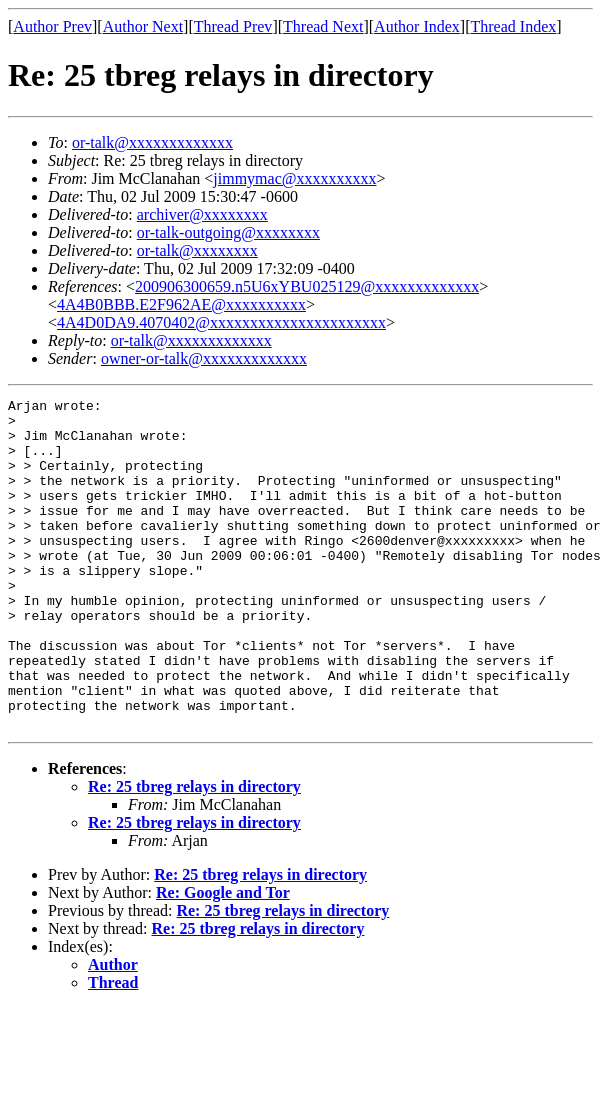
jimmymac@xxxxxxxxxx (294, 178)
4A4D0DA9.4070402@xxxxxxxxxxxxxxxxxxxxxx (221, 322)
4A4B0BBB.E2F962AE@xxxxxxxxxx (181, 304)
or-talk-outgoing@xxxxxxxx (228, 232)
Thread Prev (233, 26)
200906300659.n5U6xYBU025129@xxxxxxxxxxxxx (307, 286)
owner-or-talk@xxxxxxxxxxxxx (204, 358)
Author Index (417, 26)
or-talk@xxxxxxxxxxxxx (152, 142)
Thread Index (514, 26)
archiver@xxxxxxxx (202, 214)
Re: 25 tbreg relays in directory (194, 852)
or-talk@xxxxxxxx (197, 250)
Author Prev (52, 26)
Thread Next (323, 26)
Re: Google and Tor (223, 958)
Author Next (143, 26)
